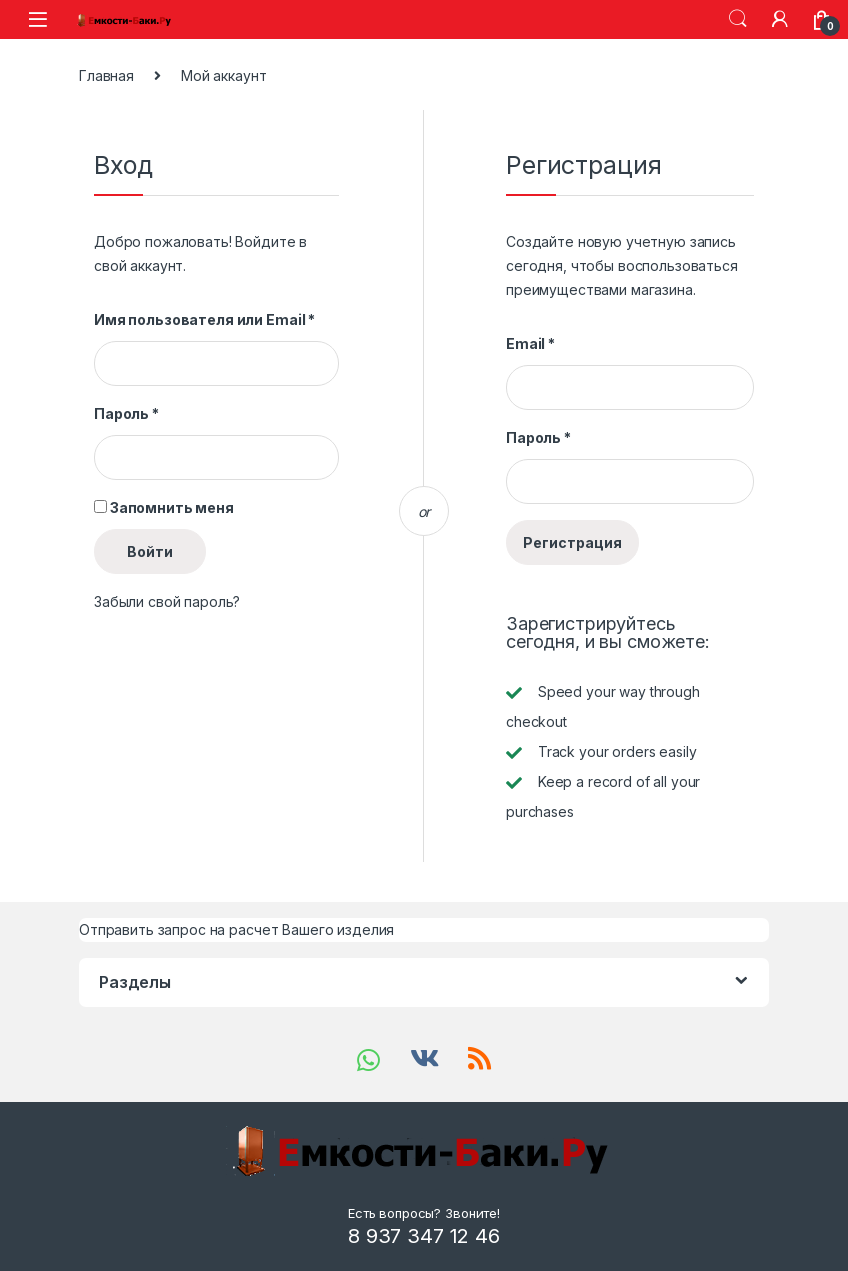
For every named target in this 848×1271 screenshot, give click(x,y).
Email (530, 343)
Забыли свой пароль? (167, 601)
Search (738, 19)
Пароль (126, 413)
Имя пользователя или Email (204, 319)
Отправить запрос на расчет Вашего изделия (236, 929)
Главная (106, 75)
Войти (150, 551)
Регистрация (572, 542)
